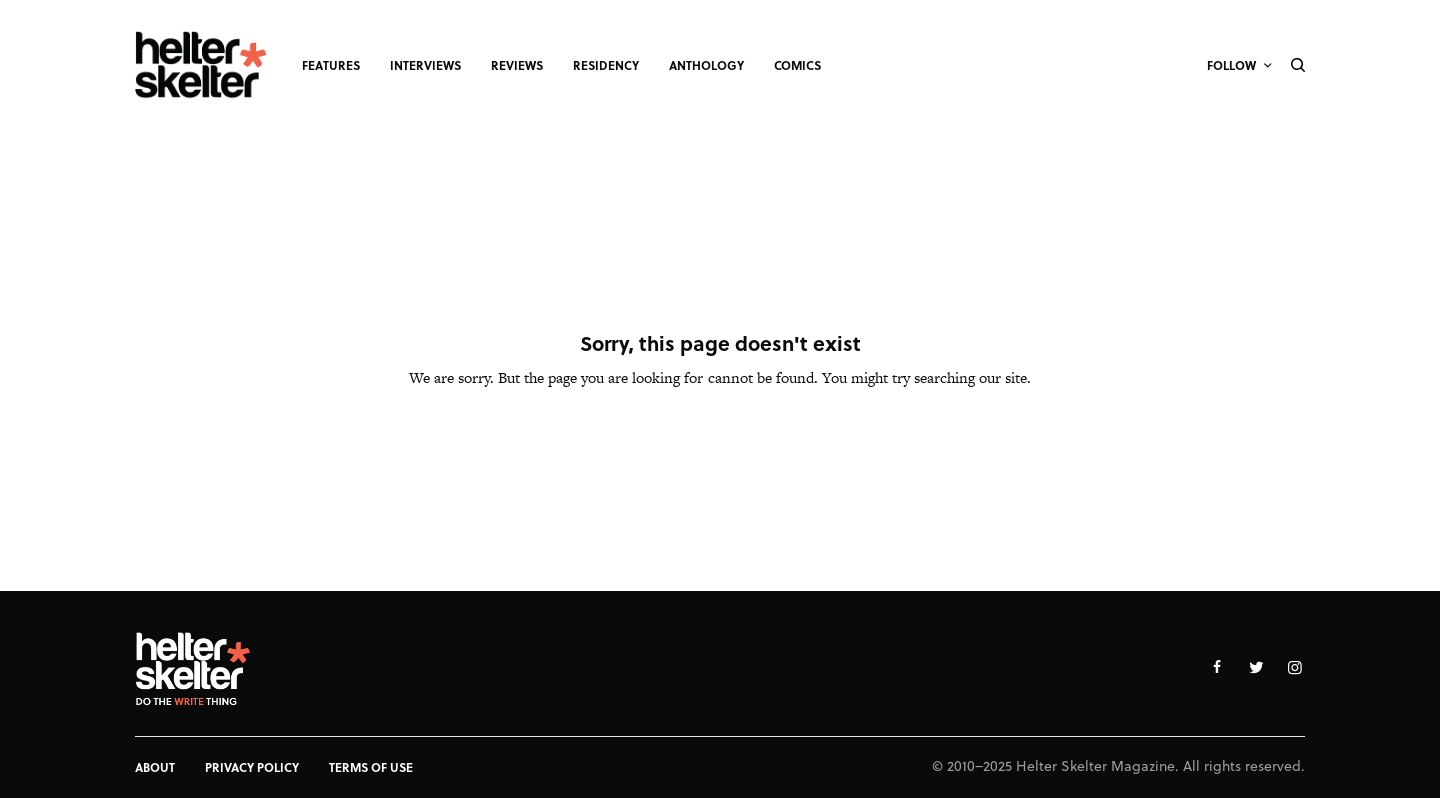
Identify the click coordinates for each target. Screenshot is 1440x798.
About (155, 767)
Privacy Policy (252, 767)
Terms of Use (371, 767)
